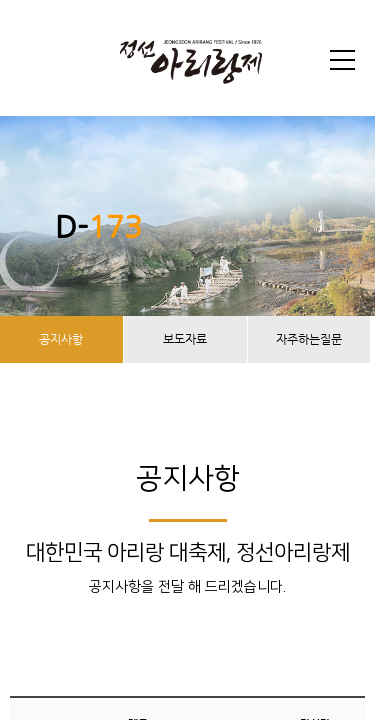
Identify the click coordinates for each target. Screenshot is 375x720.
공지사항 (61, 339)
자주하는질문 (309, 339)
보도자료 (185, 339)
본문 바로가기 (0, 0)
